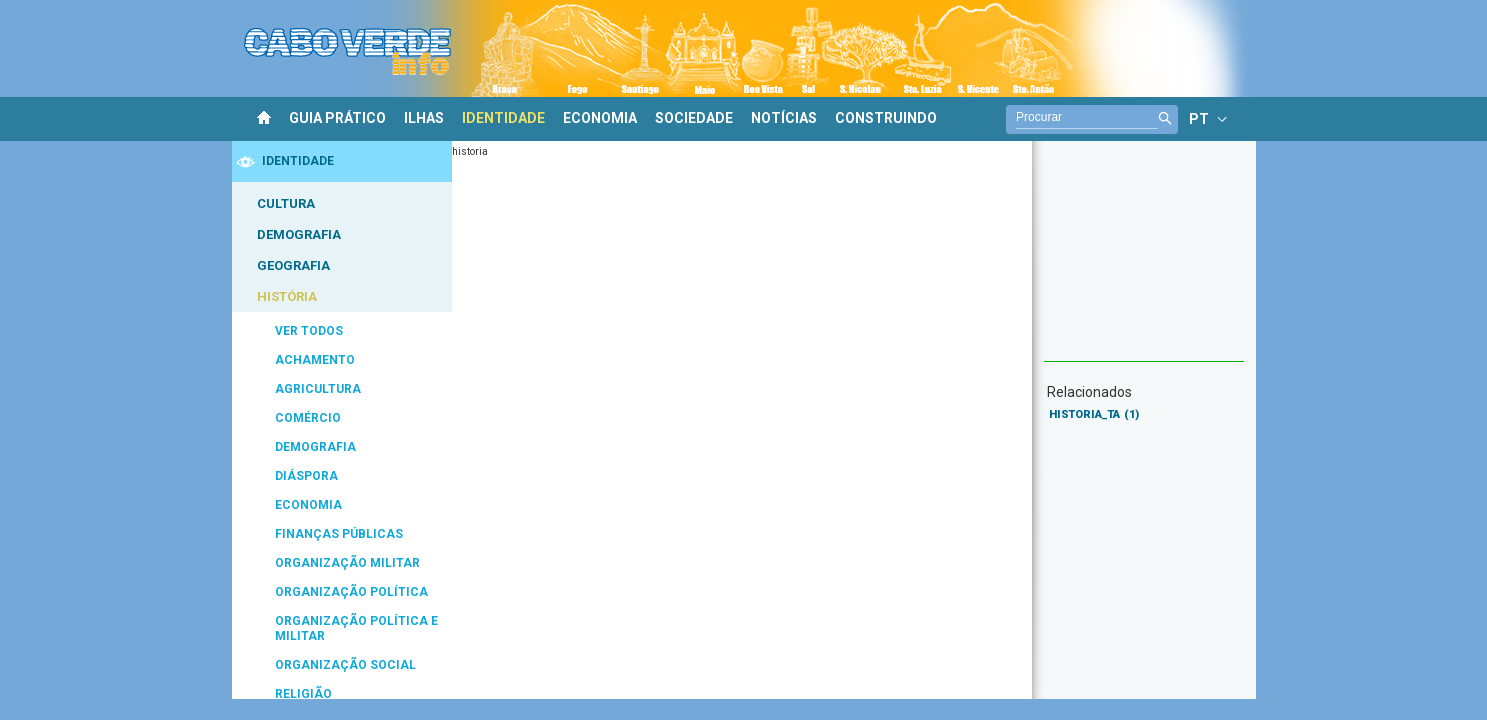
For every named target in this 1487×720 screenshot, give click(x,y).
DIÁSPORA (306, 476)
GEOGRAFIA (293, 265)
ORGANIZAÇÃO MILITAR (347, 563)
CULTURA (286, 203)
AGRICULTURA (318, 389)
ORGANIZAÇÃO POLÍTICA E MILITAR (356, 628)
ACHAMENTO (315, 360)
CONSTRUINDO (886, 118)
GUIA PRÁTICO (337, 118)
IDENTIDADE (503, 118)
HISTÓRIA (287, 296)
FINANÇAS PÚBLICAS (339, 534)
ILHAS (424, 118)
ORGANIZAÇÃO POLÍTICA (351, 592)
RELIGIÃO (303, 694)
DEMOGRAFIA (299, 234)
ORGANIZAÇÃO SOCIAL (345, 665)
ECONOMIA (600, 118)
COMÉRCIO (308, 418)
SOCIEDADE (694, 118)
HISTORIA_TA (1094, 414)
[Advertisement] (1144, 261)
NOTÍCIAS (784, 118)
